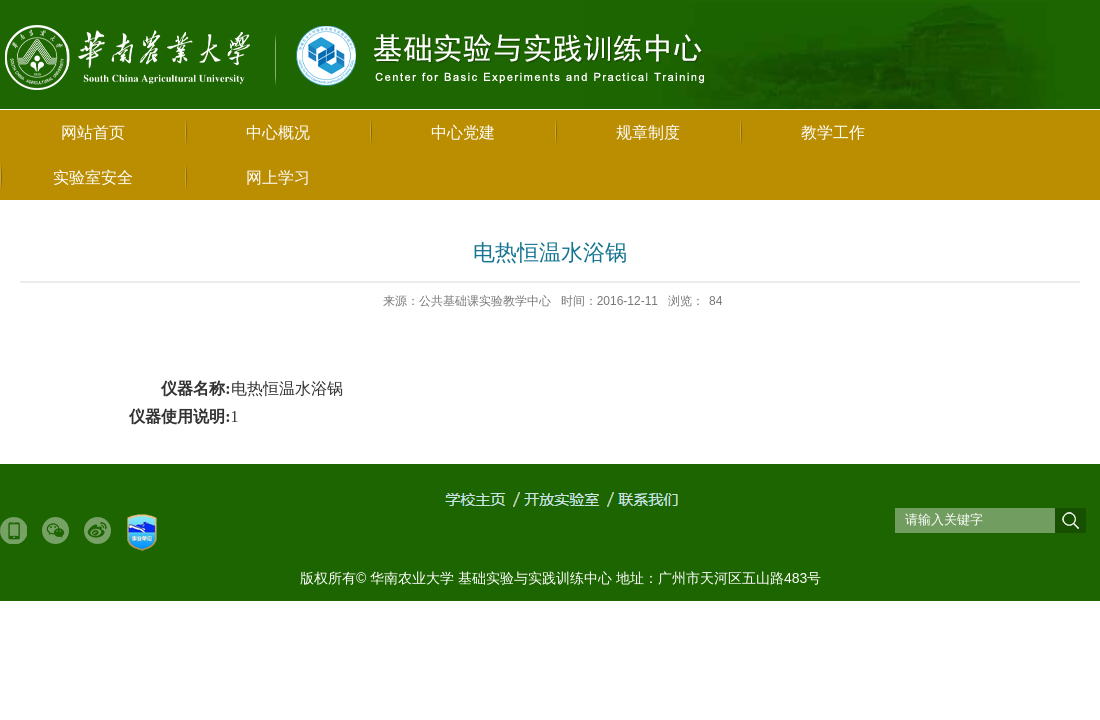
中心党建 (463, 132)
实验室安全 (93, 177)
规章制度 (648, 132)
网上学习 (278, 177)
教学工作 (833, 132)
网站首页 (93, 132)
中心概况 (278, 132)
